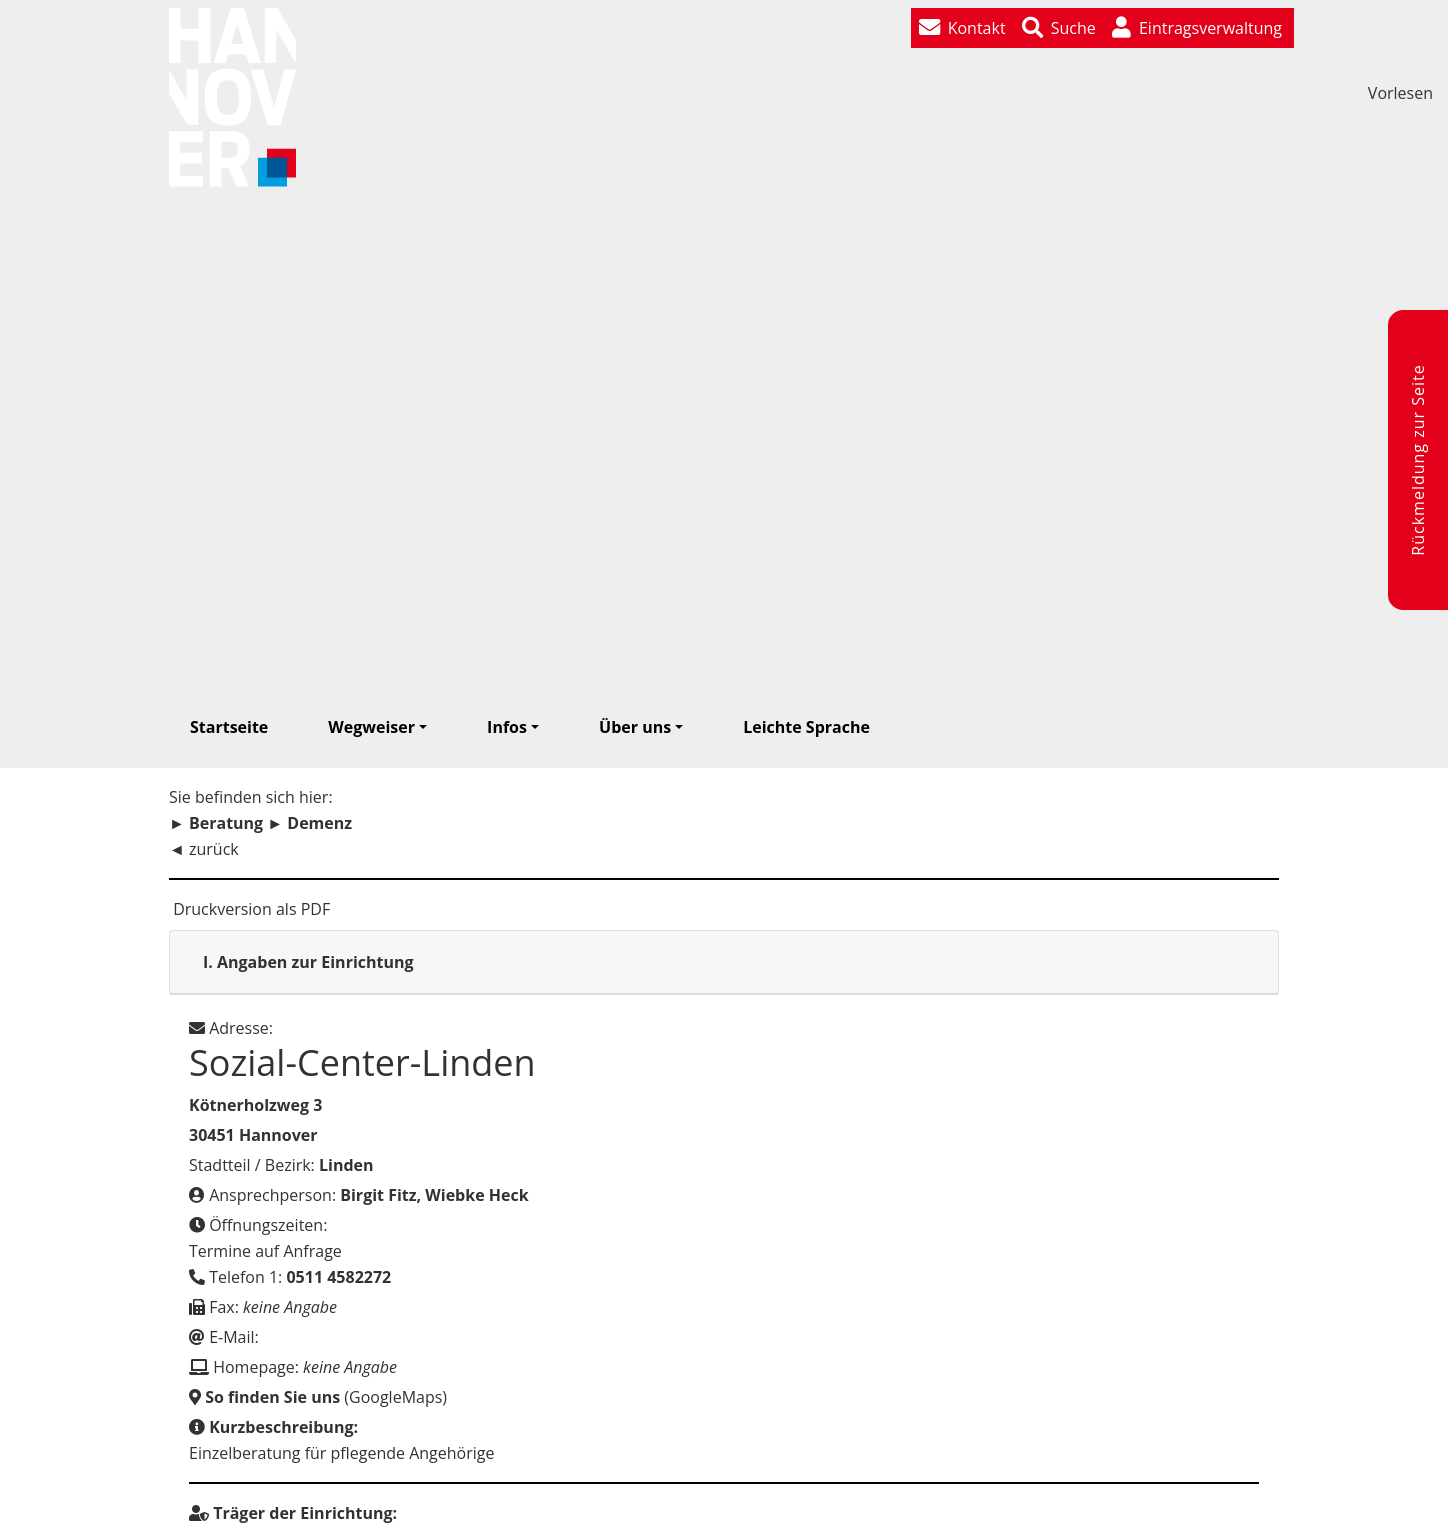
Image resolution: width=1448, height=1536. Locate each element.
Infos (507, 727)
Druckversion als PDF (249, 909)
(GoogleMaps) (318, 1397)
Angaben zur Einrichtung (308, 962)
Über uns (635, 727)
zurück (214, 849)
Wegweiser (371, 727)
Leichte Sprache (806, 727)
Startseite (229, 727)
